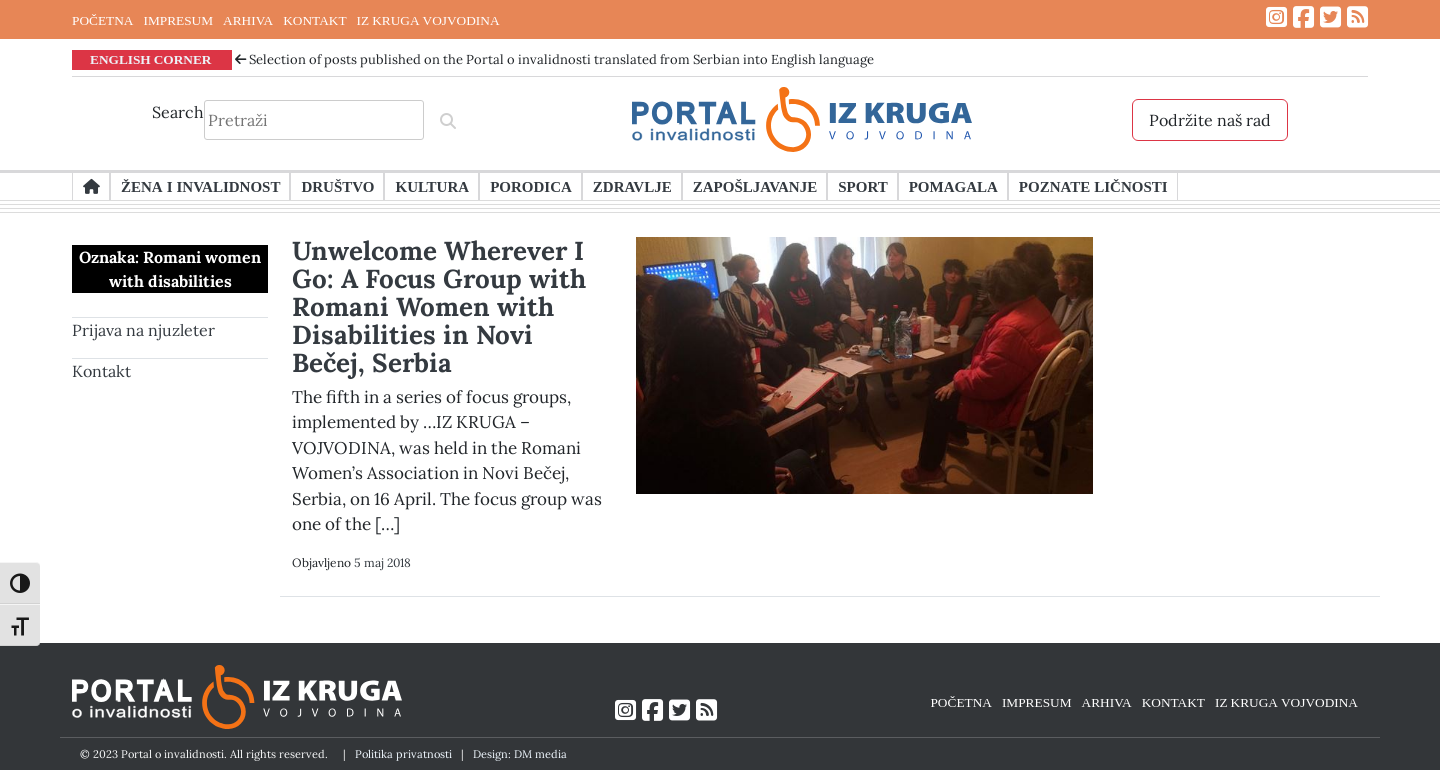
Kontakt (101, 371)
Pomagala (953, 186)
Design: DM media (520, 754)
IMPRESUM (178, 20)
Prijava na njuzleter (143, 330)
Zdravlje (632, 186)
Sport (862, 186)
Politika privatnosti (403, 754)
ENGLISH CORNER (151, 59)
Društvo (337, 186)
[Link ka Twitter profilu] (1330, 17)
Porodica (531, 186)
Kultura (432, 186)
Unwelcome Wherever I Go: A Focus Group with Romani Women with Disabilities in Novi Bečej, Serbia (439, 306)
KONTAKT (314, 20)
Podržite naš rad (1210, 120)
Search (178, 112)
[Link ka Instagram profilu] (1276, 17)
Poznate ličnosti (1093, 186)
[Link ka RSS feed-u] (1357, 17)
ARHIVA (248, 20)
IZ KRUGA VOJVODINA (428, 20)
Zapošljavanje (755, 186)
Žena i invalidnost (200, 186)
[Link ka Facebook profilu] (1303, 17)
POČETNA (102, 20)
